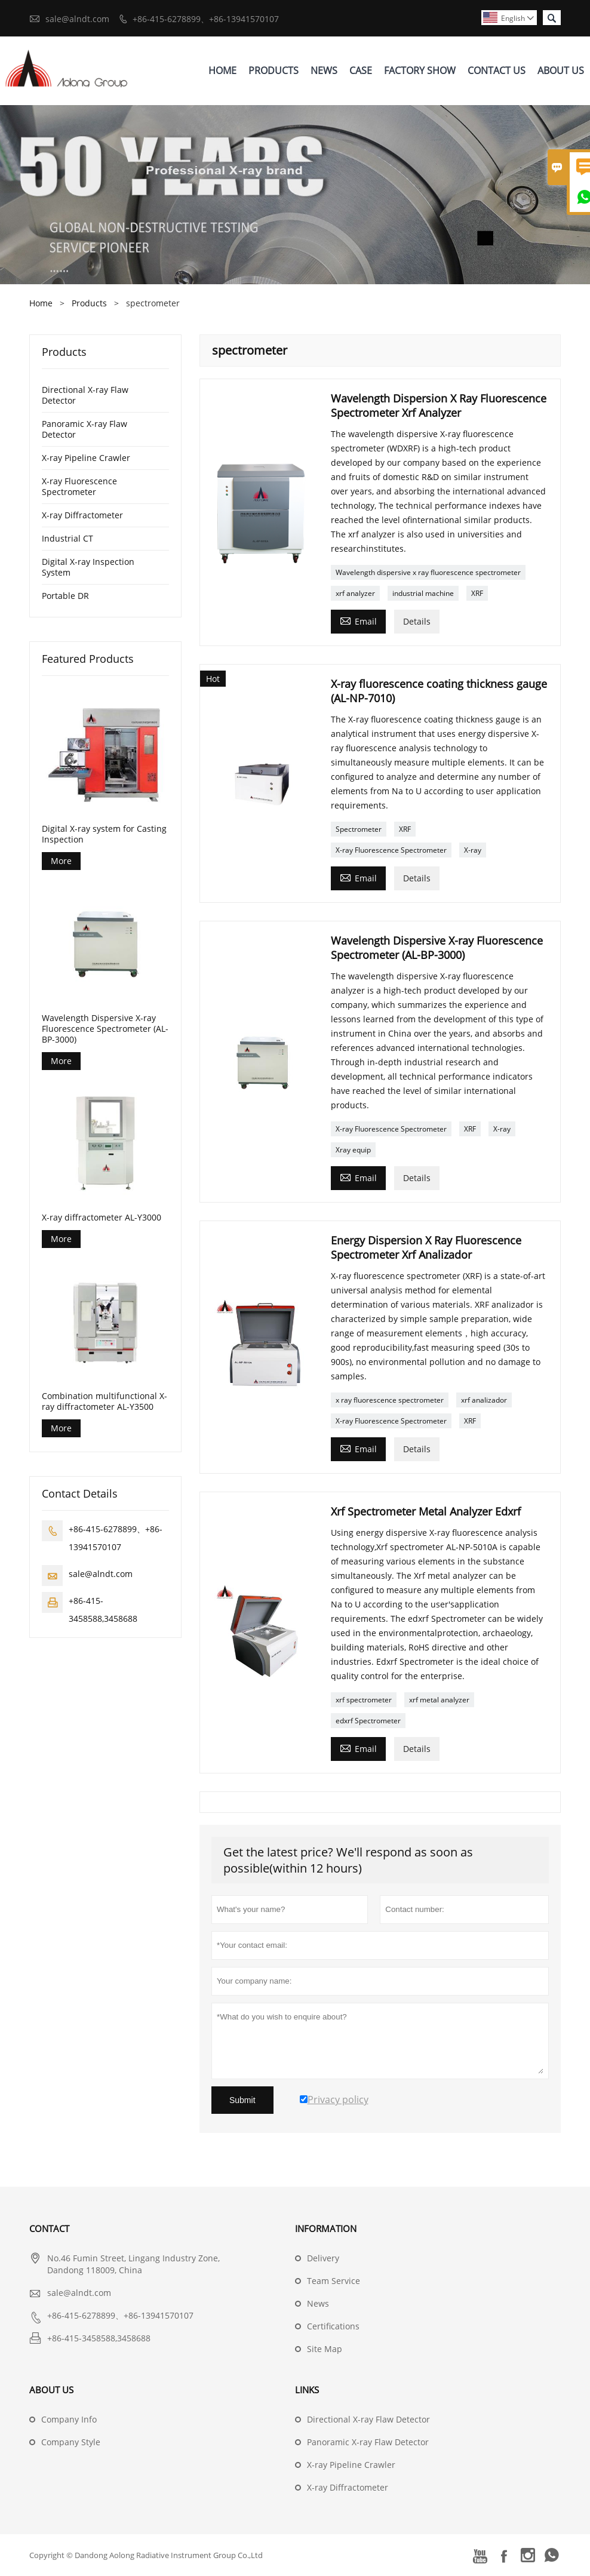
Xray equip (353, 1150)
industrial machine (423, 593)
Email (358, 620)
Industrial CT (67, 538)
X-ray (472, 850)
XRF (477, 593)
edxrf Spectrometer (368, 1721)
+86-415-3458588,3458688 (98, 2338)
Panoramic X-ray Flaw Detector (84, 429)
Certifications (333, 2326)
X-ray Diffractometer (82, 515)
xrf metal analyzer (439, 1700)
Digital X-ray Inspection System (88, 567)
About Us (560, 70)
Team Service (333, 2280)
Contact (49, 2228)
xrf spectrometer (364, 1700)
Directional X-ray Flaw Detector (85, 395)
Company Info (69, 2419)
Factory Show (420, 70)
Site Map (324, 2348)
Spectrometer (359, 829)
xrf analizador (484, 1400)
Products (273, 70)
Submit (242, 2100)
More (61, 860)
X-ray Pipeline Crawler (86, 457)
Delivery (323, 2258)
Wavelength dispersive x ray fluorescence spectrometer (428, 572)
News (324, 70)
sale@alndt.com (77, 18)
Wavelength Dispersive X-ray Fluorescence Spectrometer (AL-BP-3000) (105, 1029)
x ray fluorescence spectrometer (390, 1400)
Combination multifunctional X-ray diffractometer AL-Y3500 (104, 1401)
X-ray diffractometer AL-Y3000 (101, 1217)
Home (222, 70)
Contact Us (497, 70)
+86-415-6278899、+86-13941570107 (206, 18)
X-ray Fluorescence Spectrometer (391, 850)
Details (417, 621)
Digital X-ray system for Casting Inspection (104, 834)
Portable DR (65, 595)
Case (360, 70)
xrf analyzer (355, 593)
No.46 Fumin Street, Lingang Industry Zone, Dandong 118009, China (133, 2264)
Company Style (70, 2442)
